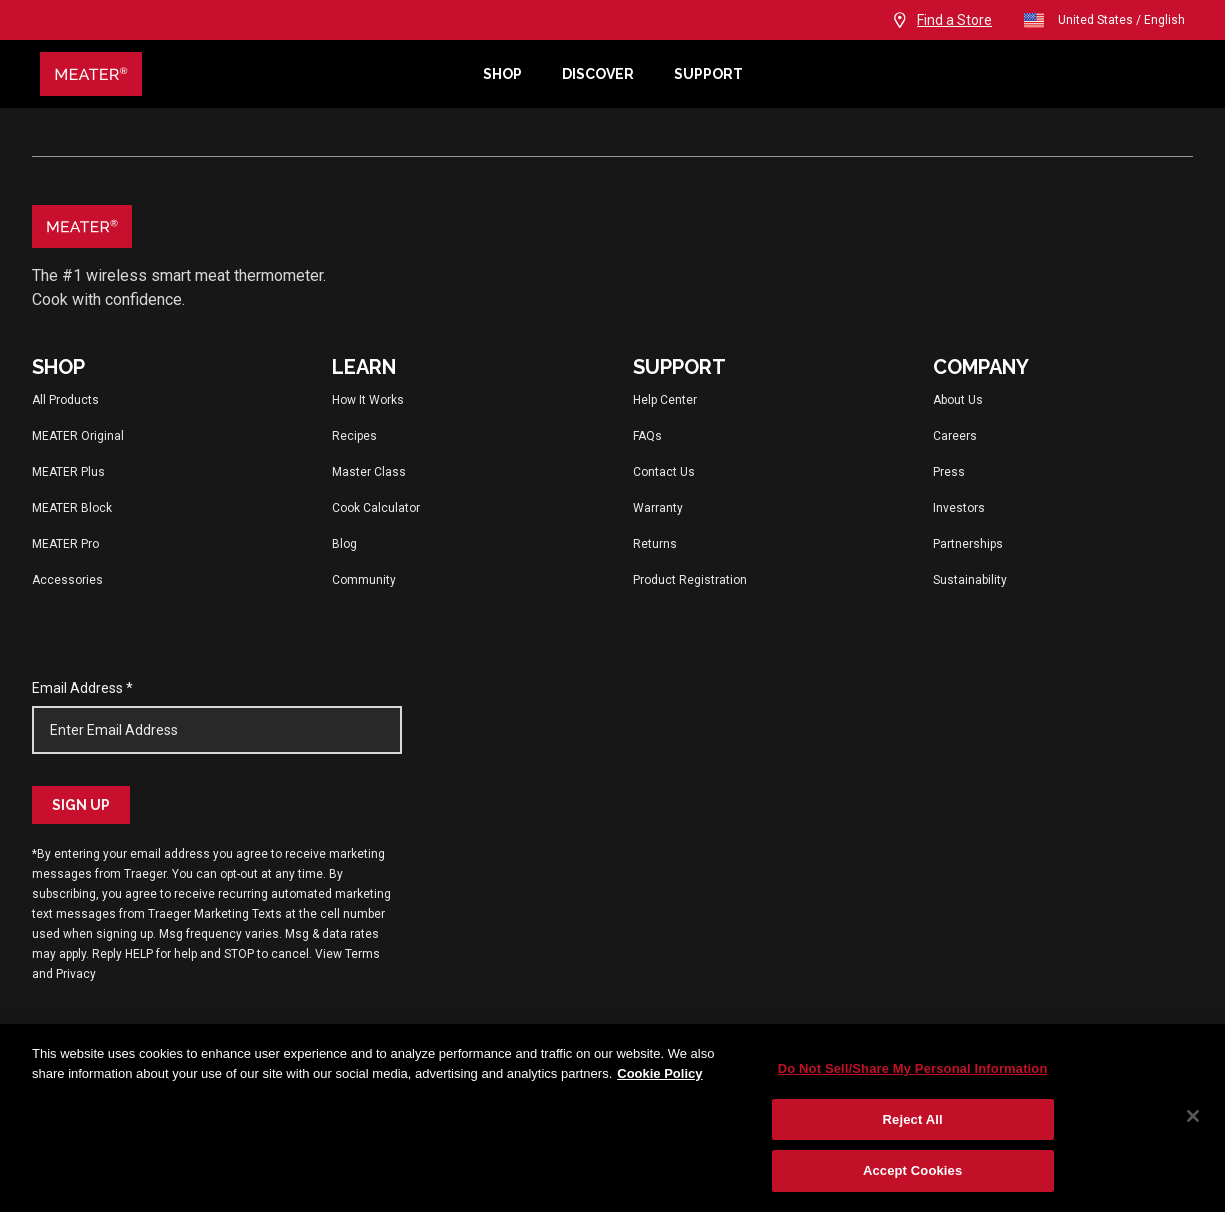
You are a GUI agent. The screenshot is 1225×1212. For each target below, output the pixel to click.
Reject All (913, 1119)
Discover (598, 74)
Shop (502, 74)
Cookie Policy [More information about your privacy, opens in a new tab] (659, 1073)
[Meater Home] (251, 74)
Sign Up (81, 805)
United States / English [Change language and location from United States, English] (1103, 20)
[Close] (1193, 1116)
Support (708, 74)
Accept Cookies (912, 1170)
